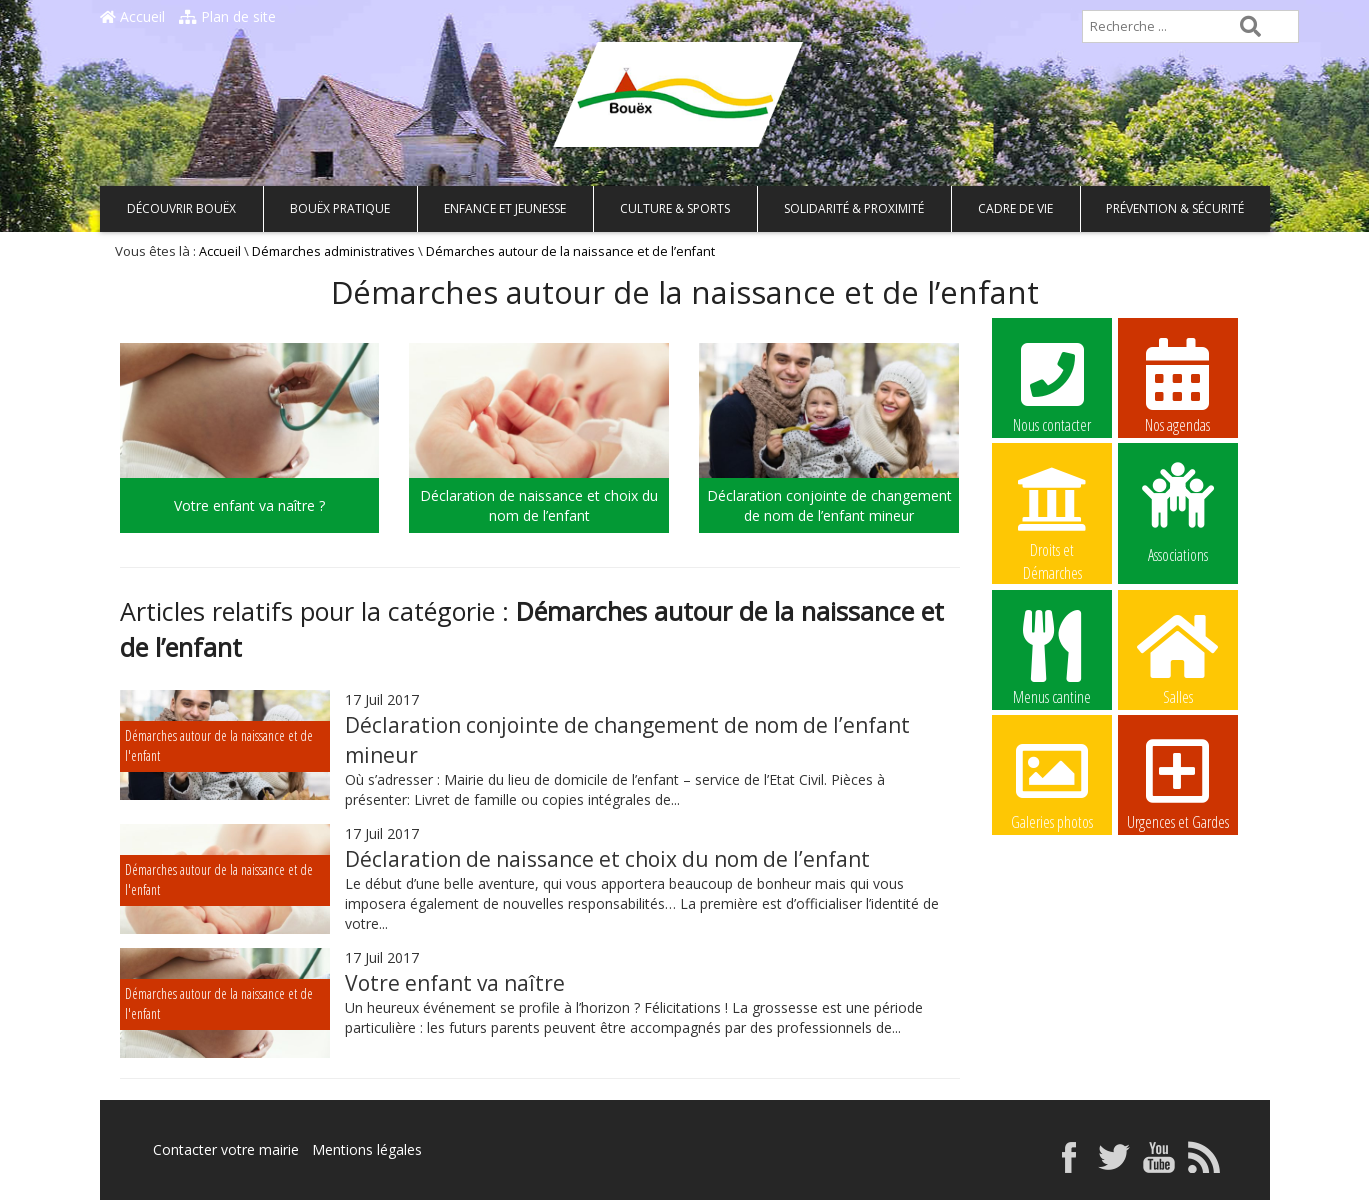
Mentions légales (367, 1149)
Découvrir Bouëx (181, 208)
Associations (1178, 511)
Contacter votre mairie (226, 1149)
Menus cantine (1052, 657)
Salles (1178, 657)
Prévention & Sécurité (1175, 208)
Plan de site (227, 16)
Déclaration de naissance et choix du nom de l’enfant (607, 859)
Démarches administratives (333, 251)
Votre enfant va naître (455, 983)
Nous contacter (1052, 385)
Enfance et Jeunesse (505, 208)
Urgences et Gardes (1178, 782)
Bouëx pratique (340, 208)
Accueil (132, 16)
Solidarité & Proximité (854, 208)
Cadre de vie (1015, 208)
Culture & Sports (675, 208)
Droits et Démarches (1052, 511)
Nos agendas (1178, 385)
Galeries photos (1052, 782)
